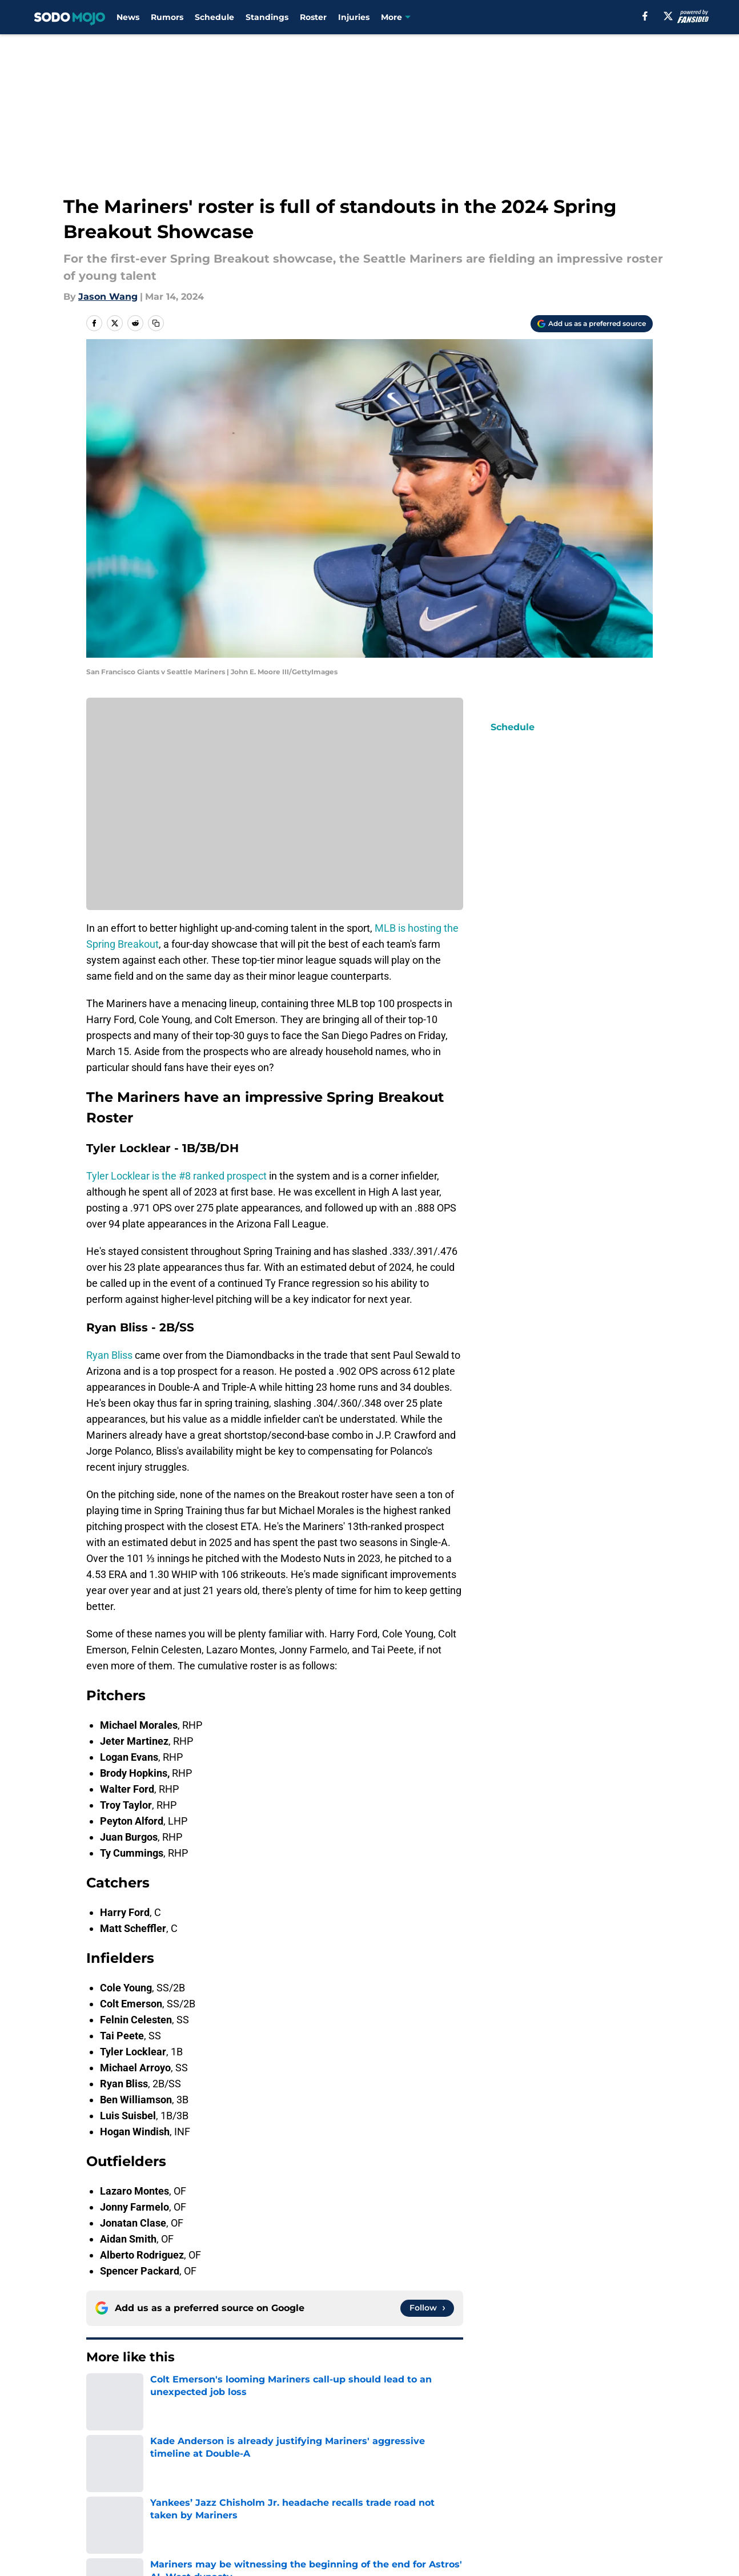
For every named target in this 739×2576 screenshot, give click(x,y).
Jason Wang (108, 296)
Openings (229, 2472)
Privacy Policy (393, 2493)
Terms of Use (499, 2493)
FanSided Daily (121, 2493)
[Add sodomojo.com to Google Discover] (592, 323)
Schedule (214, 17)
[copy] (156, 323)
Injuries (354, 17)
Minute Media (72, 2544)
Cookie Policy (622, 2493)
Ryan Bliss (109, 1355)
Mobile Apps (620, 2472)
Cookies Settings (507, 2514)
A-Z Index (383, 2514)
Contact (379, 2472)
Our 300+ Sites (502, 2472)
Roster (313, 17)
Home (98, 2391)
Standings (267, 17)
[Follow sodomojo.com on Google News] (427, 2308)
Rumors (167, 17)
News (128, 17)
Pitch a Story (237, 2493)
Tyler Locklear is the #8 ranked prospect (176, 1176)
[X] (668, 16)
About (101, 2472)
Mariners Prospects (163, 2391)
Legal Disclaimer (125, 2514)
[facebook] (645, 16)
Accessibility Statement (262, 2514)
